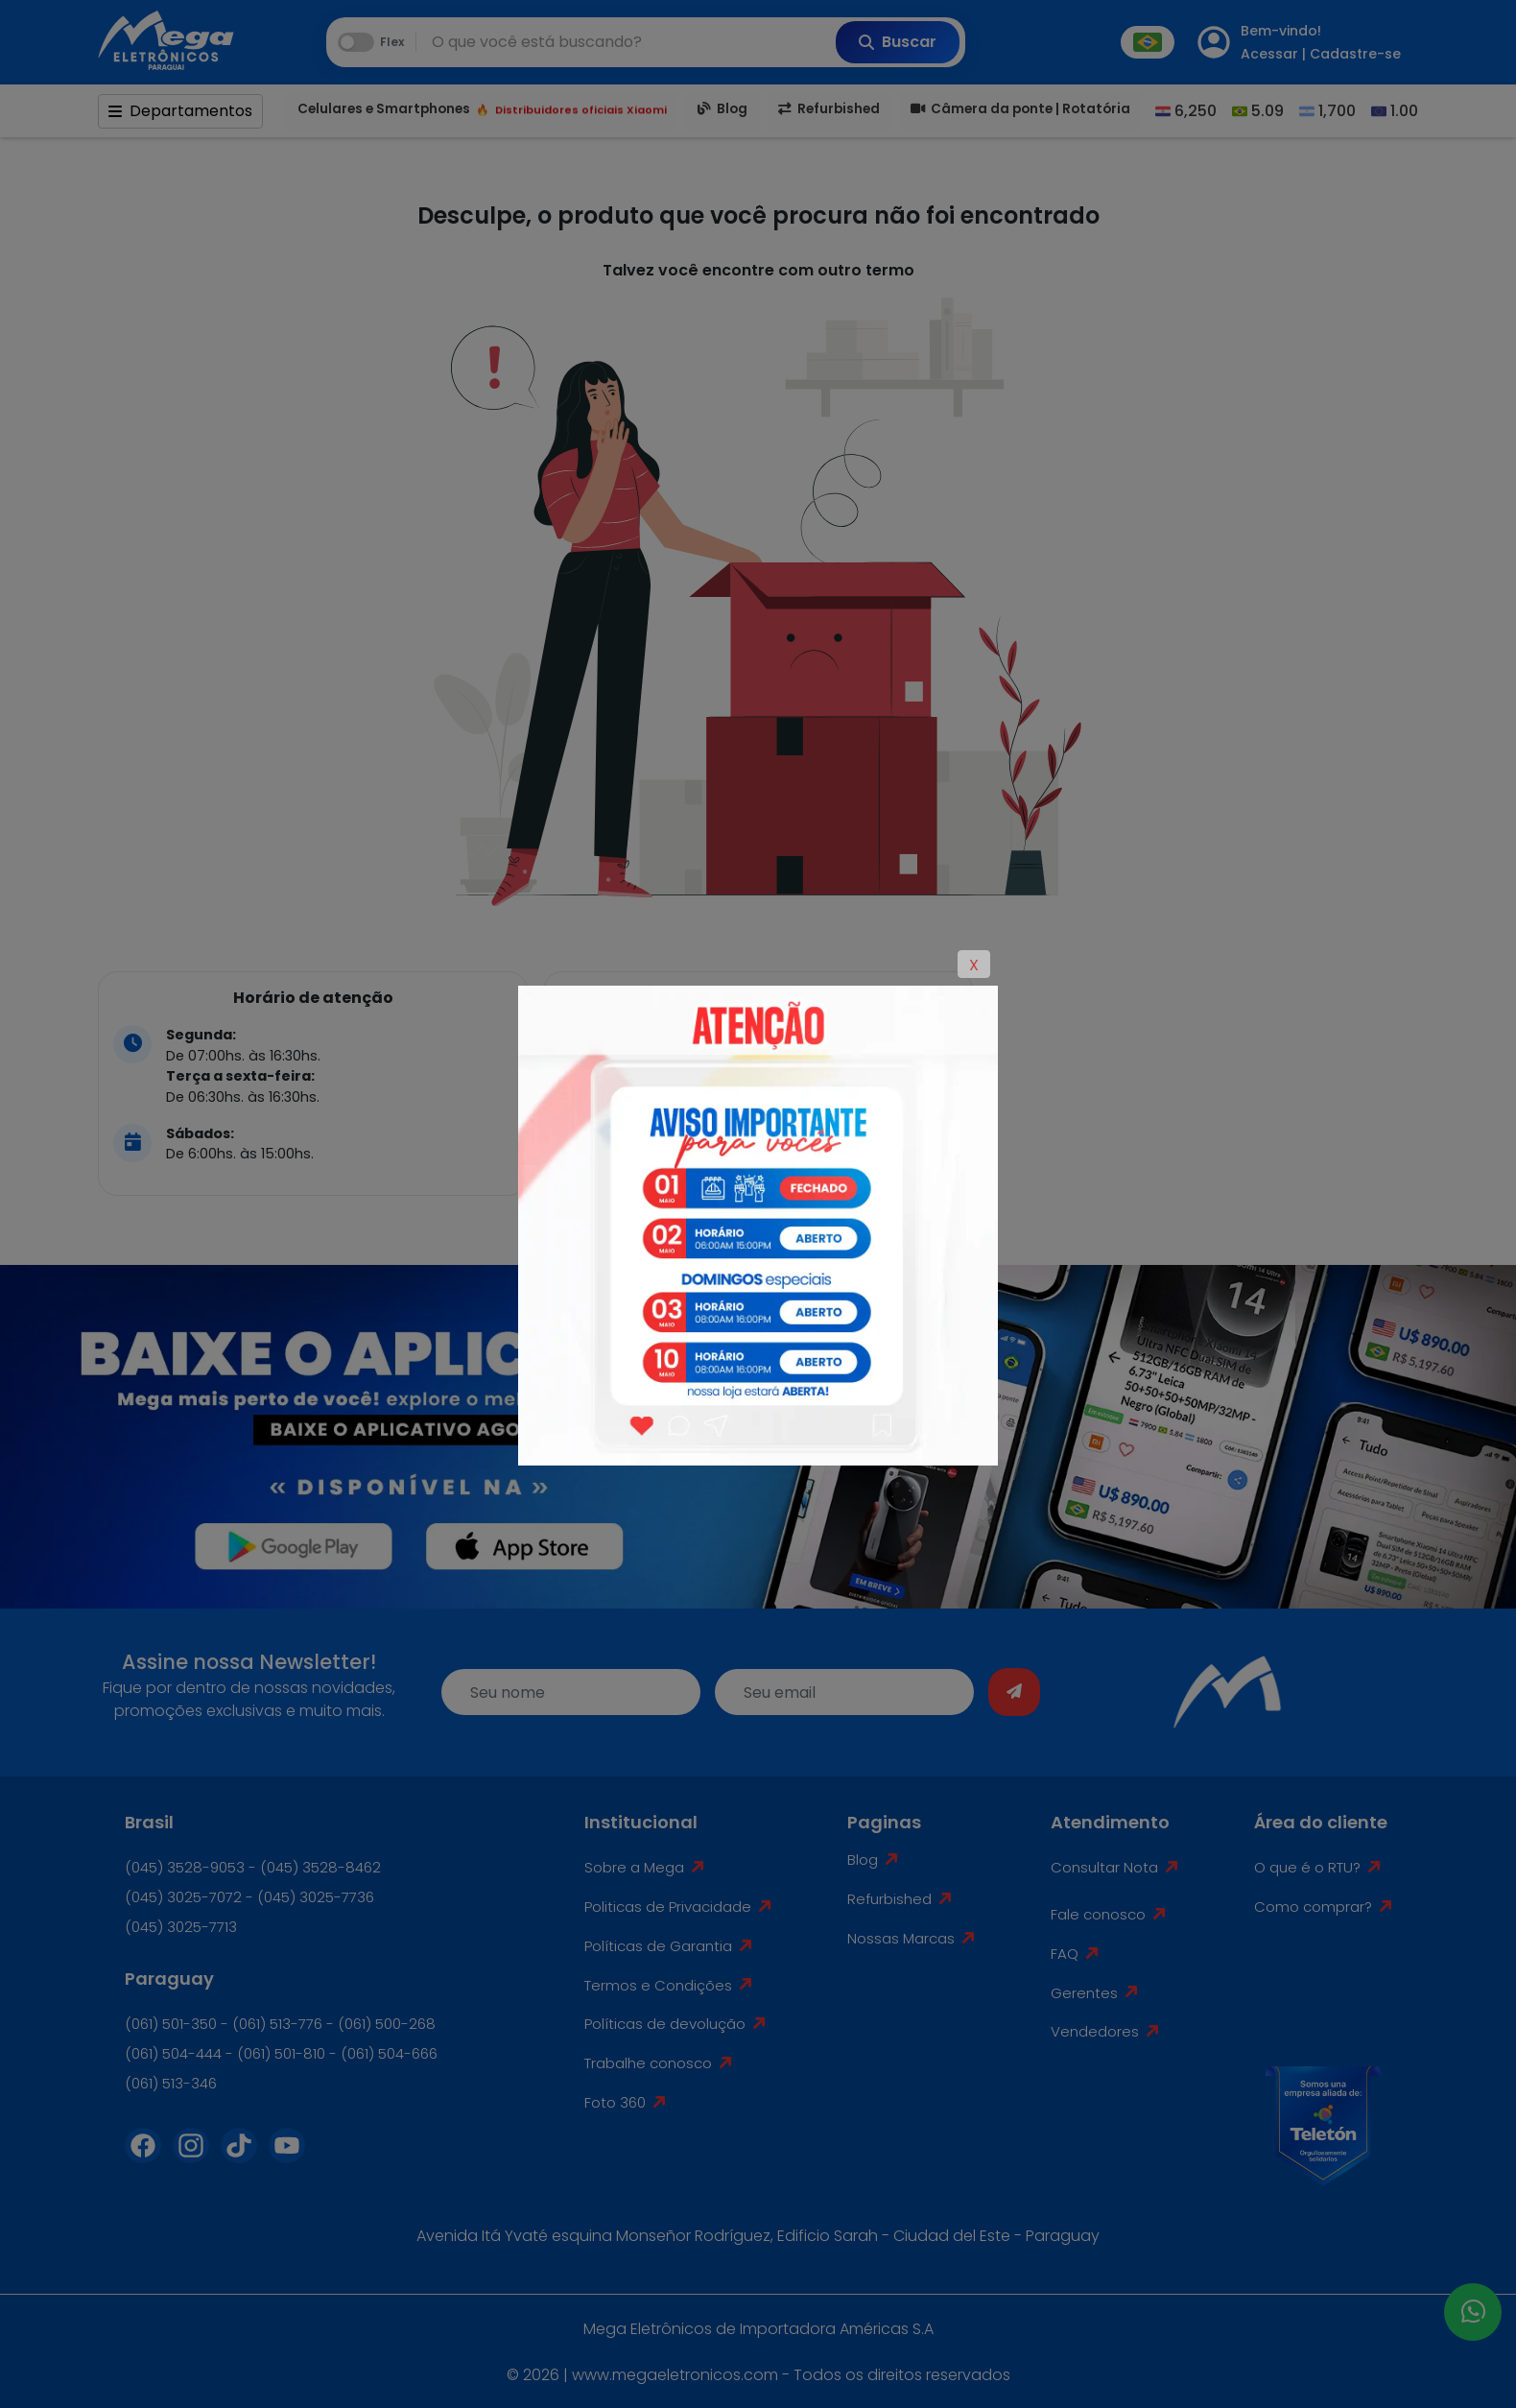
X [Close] (974, 965)
